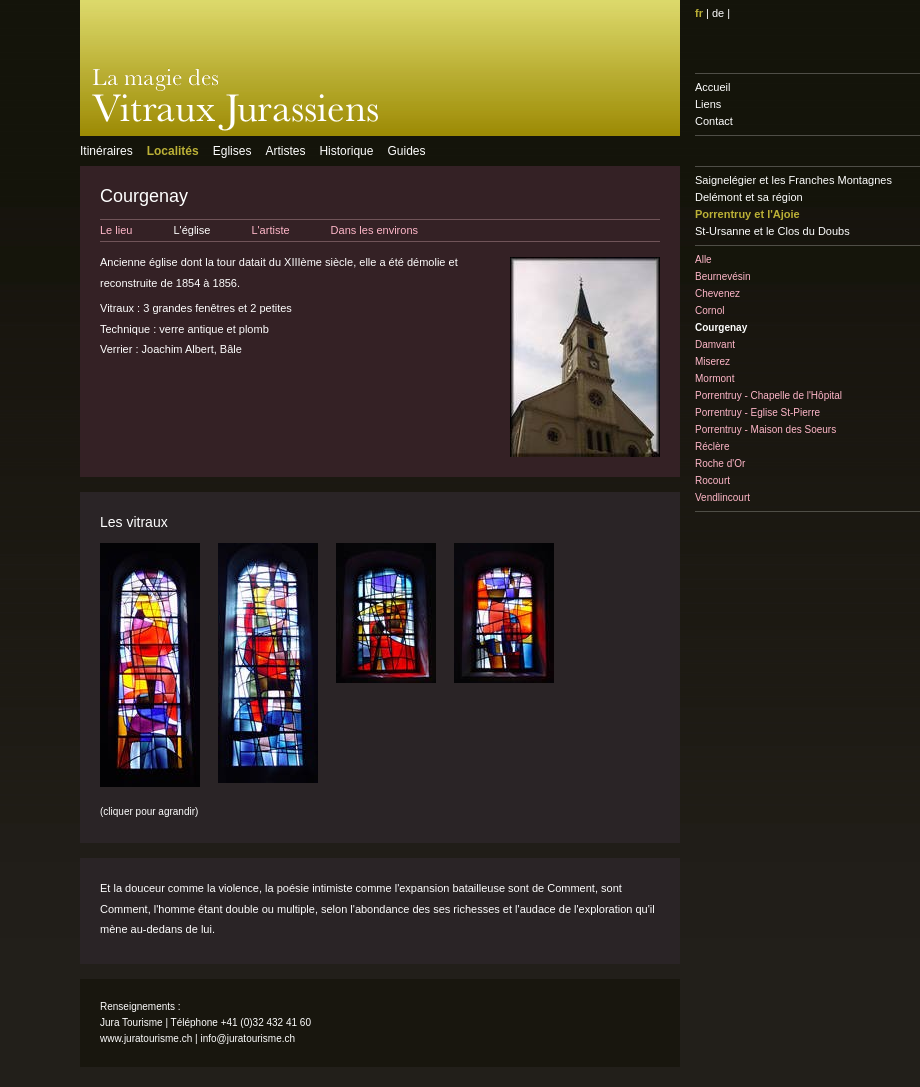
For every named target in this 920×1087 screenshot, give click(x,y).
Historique (346, 151)
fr (699, 13)
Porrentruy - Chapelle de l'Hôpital (768, 395)
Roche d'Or (720, 463)
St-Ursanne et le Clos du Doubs (772, 231)
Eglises (232, 151)
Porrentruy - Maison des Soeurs (765, 429)
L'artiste (270, 230)
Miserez (712, 361)
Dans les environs (374, 230)
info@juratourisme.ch (247, 1038)
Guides (406, 151)
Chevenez (717, 293)
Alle (703, 259)
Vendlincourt (722, 497)
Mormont (714, 378)
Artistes (285, 151)
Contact (714, 121)
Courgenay (721, 327)
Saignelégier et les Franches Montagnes (793, 180)
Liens (708, 104)
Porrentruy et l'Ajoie (747, 214)
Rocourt (712, 480)
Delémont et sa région (749, 197)
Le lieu (116, 230)
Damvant (715, 344)
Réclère (712, 446)
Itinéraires (106, 151)
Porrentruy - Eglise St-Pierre (757, 412)
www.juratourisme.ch (146, 1038)
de (718, 13)
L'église (191, 230)
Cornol (709, 310)
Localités (173, 151)
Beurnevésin (723, 276)
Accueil (712, 87)
